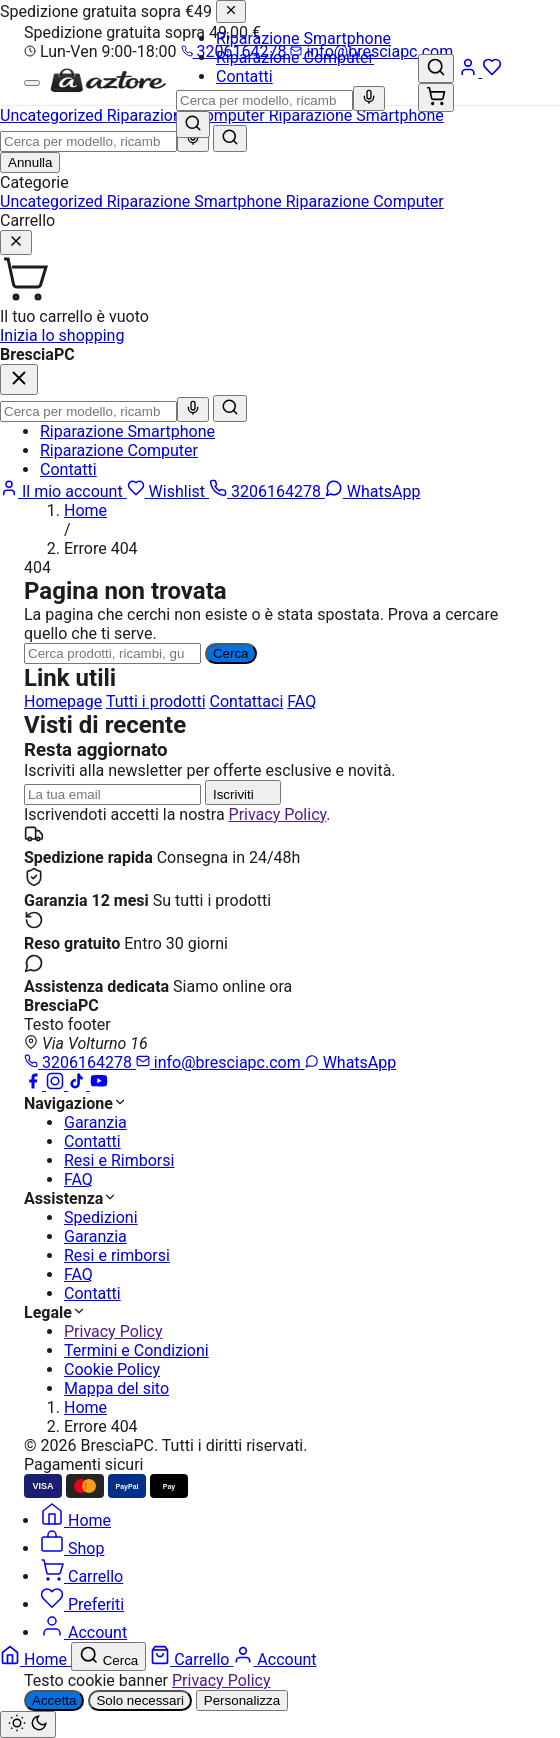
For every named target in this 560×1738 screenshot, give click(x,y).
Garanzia (95, 1122)
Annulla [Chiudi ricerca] (30, 162)
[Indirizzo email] (112, 794)
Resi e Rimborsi (119, 1160)
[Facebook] (35, 1084)
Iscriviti (243, 792)
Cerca (231, 653)
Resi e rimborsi (117, 1255)
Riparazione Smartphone (303, 38)
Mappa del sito (116, 1388)
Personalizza (242, 1700)
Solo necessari (139, 1700)
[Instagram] (57, 1084)
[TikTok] (79, 1084)
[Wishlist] (492, 71)
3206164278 (80, 1062)
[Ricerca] (112, 653)
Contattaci (247, 701)
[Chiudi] (231, 11)
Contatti (244, 76)
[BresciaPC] (108, 88)
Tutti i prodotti (156, 701)
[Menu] (32, 83)
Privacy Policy (278, 814)
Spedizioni (101, 1217)
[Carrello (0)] (436, 97)
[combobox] (264, 100)
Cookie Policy (112, 1369)
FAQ (301, 701)
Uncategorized (53, 201)
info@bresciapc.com (220, 1062)
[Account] (470, 71)
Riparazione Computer (295, 57)
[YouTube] (99, 1084)
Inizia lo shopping (62, 335)
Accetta (54, 1700)
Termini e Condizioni (136, 1350)
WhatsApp (351, 1062)
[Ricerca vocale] (369, 98)
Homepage (63, 701)
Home (85, 510)
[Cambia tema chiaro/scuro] (28, 1724)
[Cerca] (193, 124)
